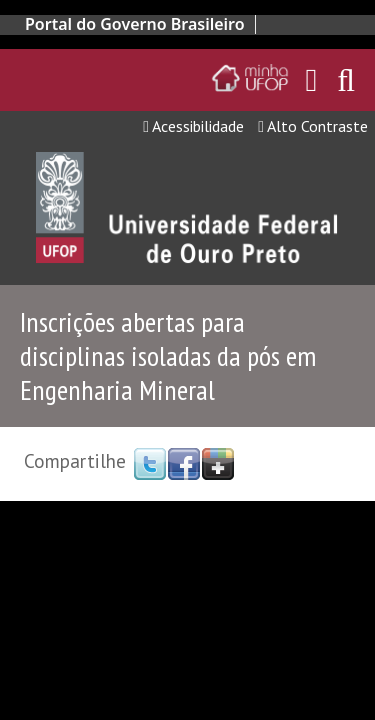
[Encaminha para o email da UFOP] (312, 80)
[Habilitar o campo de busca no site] (346, 85)
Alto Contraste (313, 126)
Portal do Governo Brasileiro (135, 24)
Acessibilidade (193, 126)
